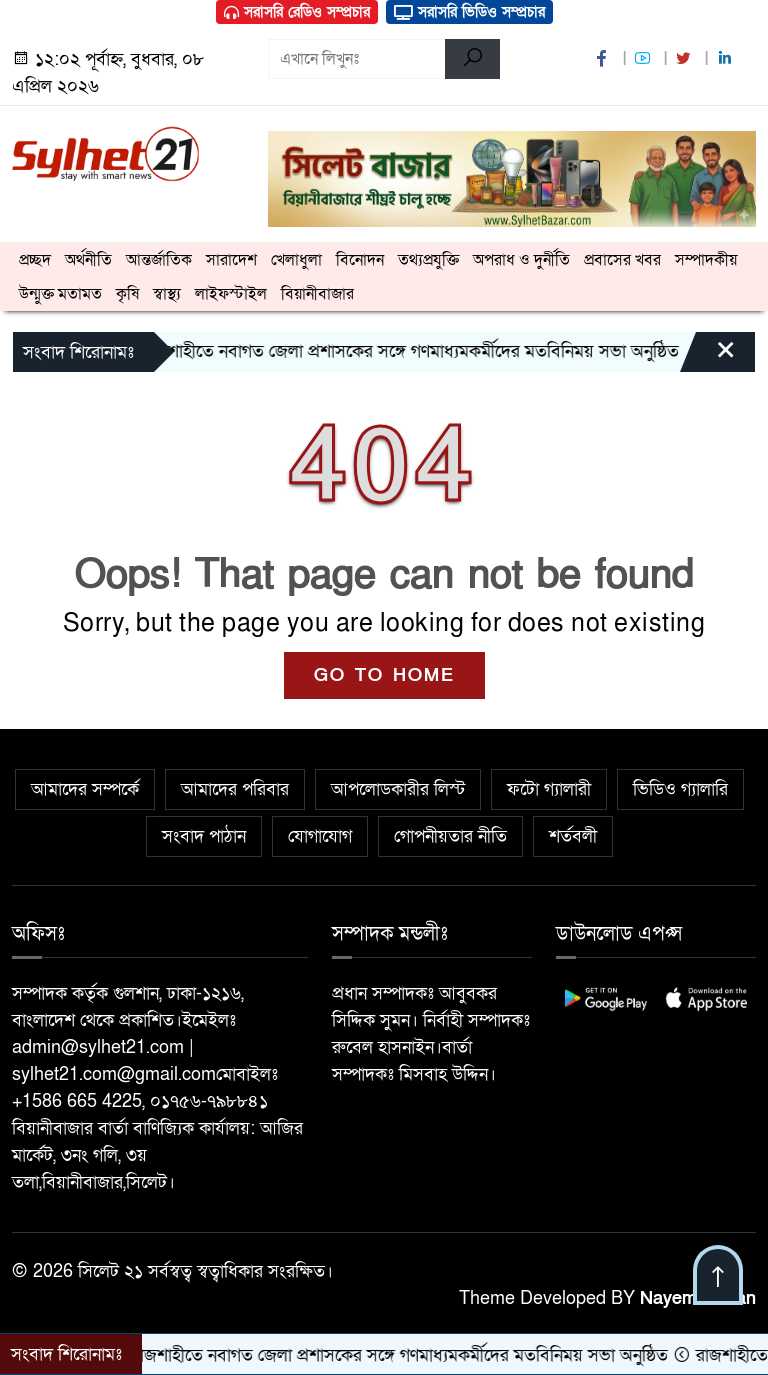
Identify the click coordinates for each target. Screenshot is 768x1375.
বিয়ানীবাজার (317, 294)
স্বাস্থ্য (167, 294)
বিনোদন (360, 260)
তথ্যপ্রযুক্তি (428, 260)
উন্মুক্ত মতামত (60, 294)
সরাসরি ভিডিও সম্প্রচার (469, 12)
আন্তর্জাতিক (159, 260)
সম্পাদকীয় (706, 260)
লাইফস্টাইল (231, 294)
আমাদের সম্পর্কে (85, 789)
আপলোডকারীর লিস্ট (398, 789)
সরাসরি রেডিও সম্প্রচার (297, 12)
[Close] (708, 357)
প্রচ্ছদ (35, 260)
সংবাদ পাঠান (204, 836)
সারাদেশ (231, 260)
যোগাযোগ (320, 836)
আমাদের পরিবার (235, 789)
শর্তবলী (573, 836)
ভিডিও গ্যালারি (680, 789)
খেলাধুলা (296, 260)
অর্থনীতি (88, 260)
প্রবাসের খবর (622, 260)
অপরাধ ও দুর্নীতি (521, 260)
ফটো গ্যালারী (549, 789)
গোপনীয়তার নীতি (450, 836)
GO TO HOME (384, 675)
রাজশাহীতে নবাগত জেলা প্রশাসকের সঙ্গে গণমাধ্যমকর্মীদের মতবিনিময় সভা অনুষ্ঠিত (409, 351)
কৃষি (127, 294)
